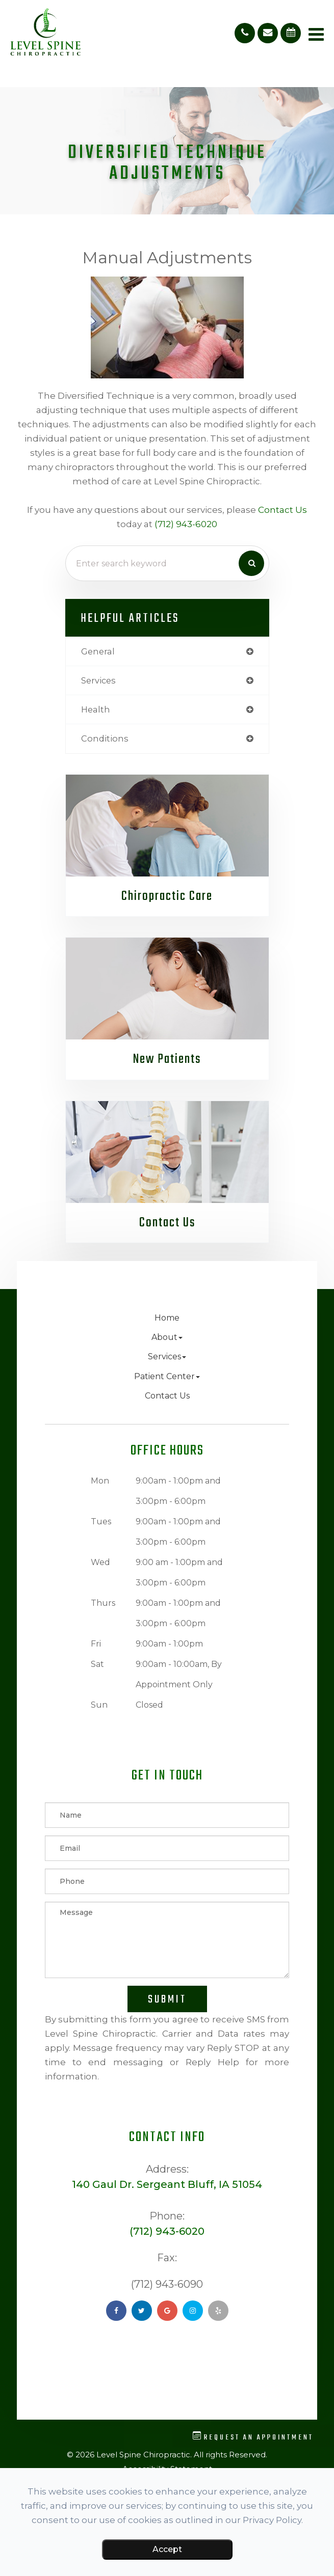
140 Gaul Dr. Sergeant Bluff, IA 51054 (167, 2184)
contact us (282, 510)
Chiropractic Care (167, 896)
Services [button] (167, 1356)
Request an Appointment (253, 2437)
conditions (104, 738)
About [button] (167, 1337)
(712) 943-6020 (186, 524)
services (98, 680)
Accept (167, 2549)
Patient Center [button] (167, 1376)
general (98, 651)
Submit (167, 1999)
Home (167, 1318)
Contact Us (167, 1223)
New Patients (167, 1059)
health (95, 709)
